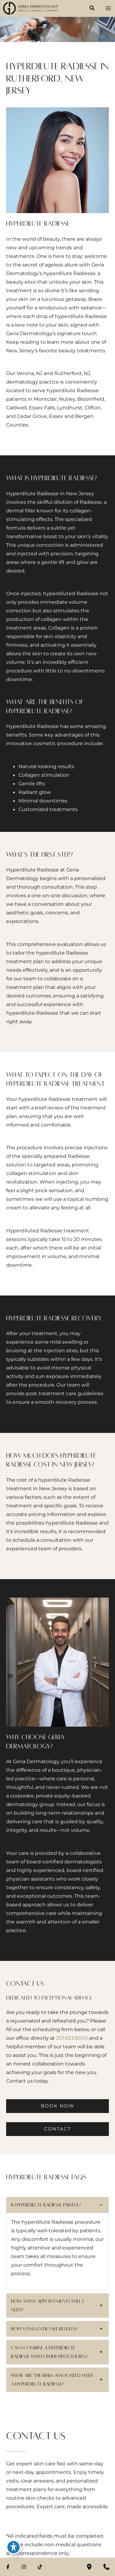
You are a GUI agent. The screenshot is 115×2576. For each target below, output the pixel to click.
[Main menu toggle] (108, 8)
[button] (92, 9)
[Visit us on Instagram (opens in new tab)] (24, 2567)
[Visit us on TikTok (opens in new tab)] (40, 2567)
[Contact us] (106, 2566)
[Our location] (89, 2566)
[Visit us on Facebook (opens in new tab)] (8, 2567)
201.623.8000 (72, 2038)
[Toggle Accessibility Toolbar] (13, 2547)
